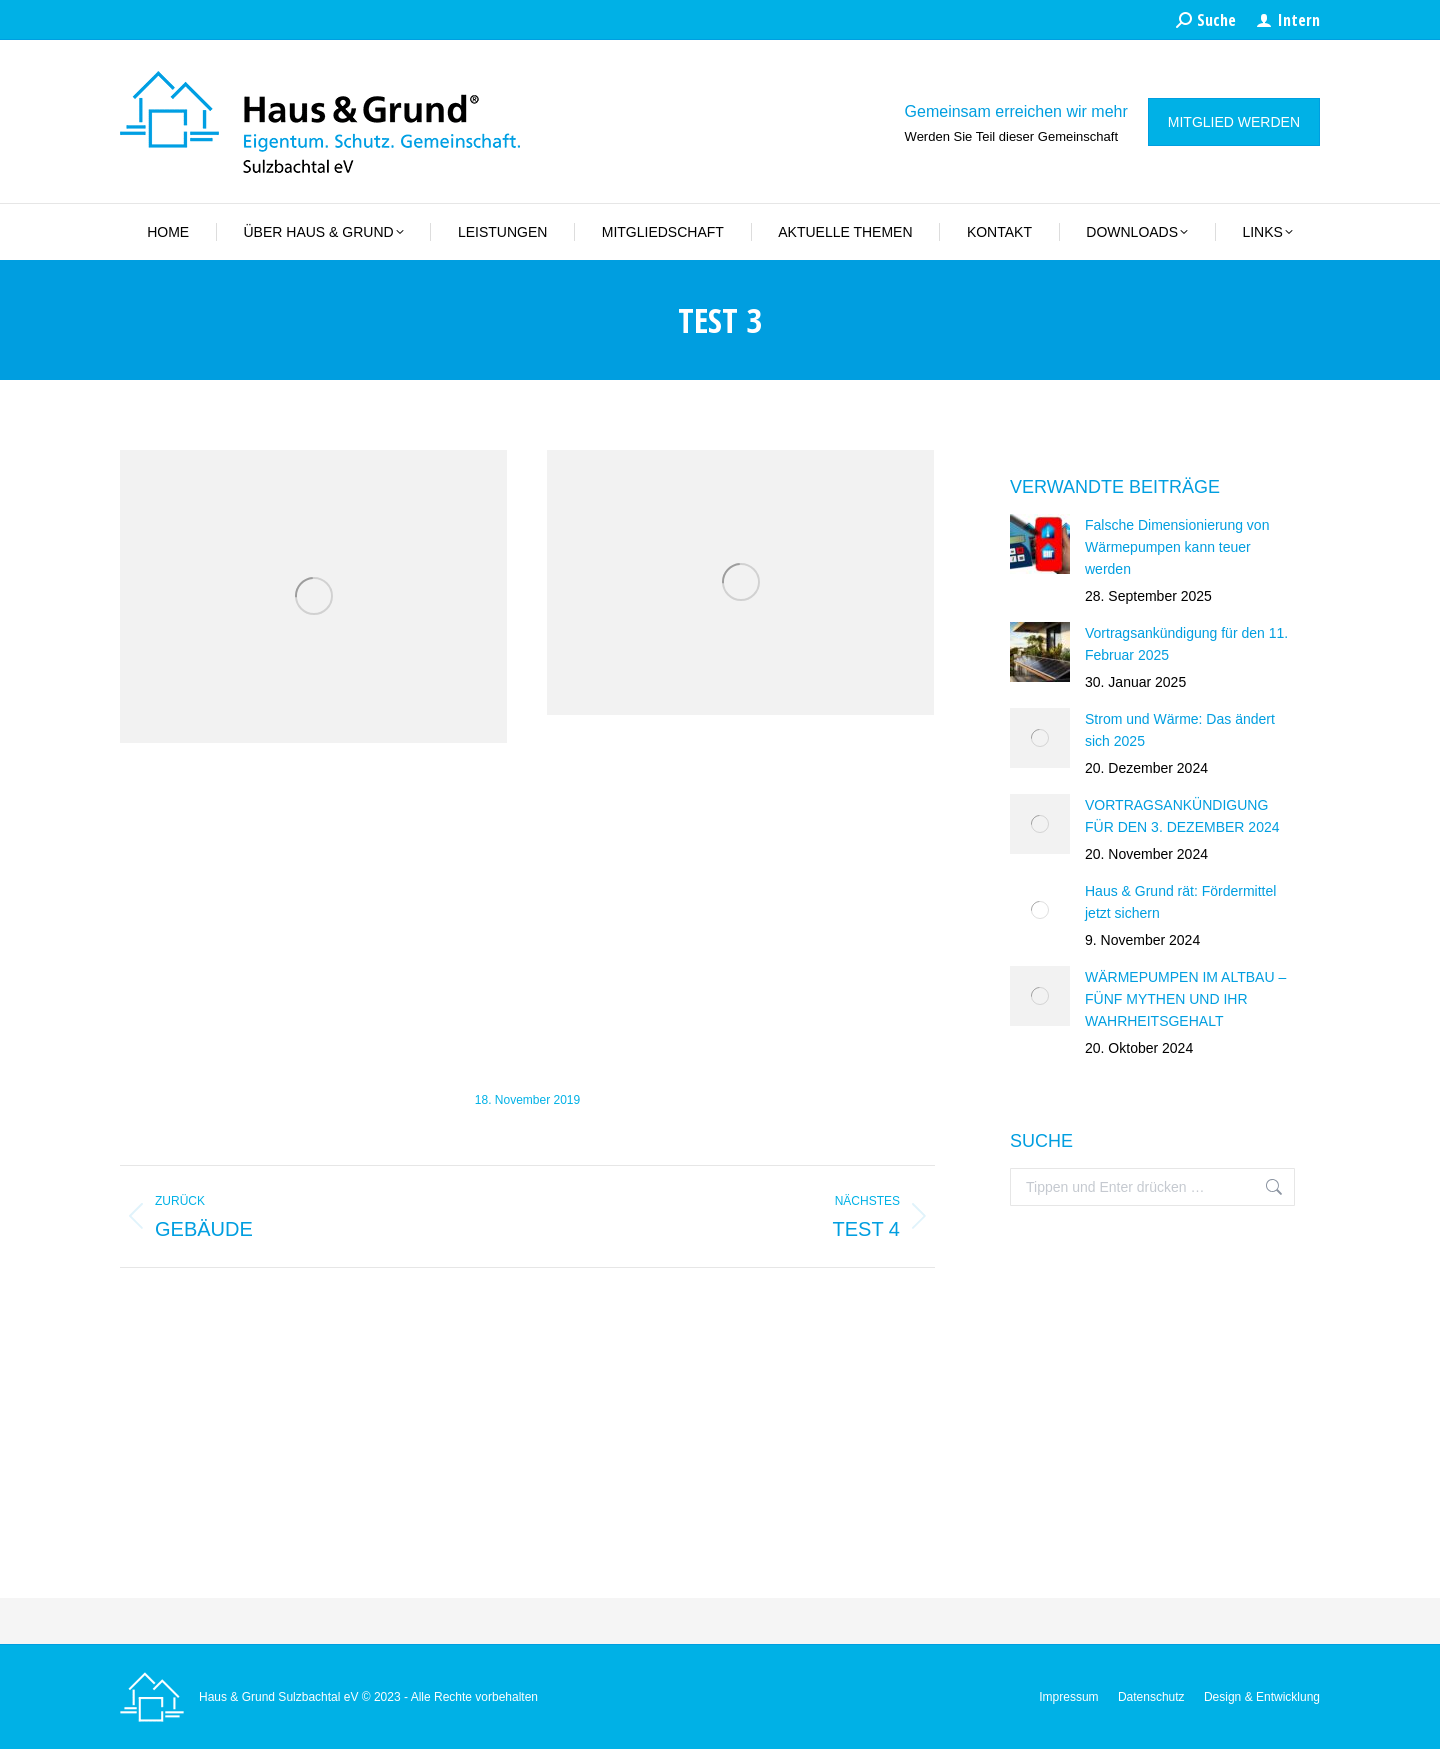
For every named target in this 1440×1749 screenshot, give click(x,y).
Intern (1288, 20)
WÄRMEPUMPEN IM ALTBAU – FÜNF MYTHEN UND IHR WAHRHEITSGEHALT (1185, 999)
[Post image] (1040, 544)
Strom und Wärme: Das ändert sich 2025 (1180, 730)
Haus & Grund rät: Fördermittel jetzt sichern (1180, 902)
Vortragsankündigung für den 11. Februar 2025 (1186, 644)
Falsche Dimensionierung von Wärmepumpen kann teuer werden (1177, 547)
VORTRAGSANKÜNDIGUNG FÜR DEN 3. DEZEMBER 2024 (1182, 816)
